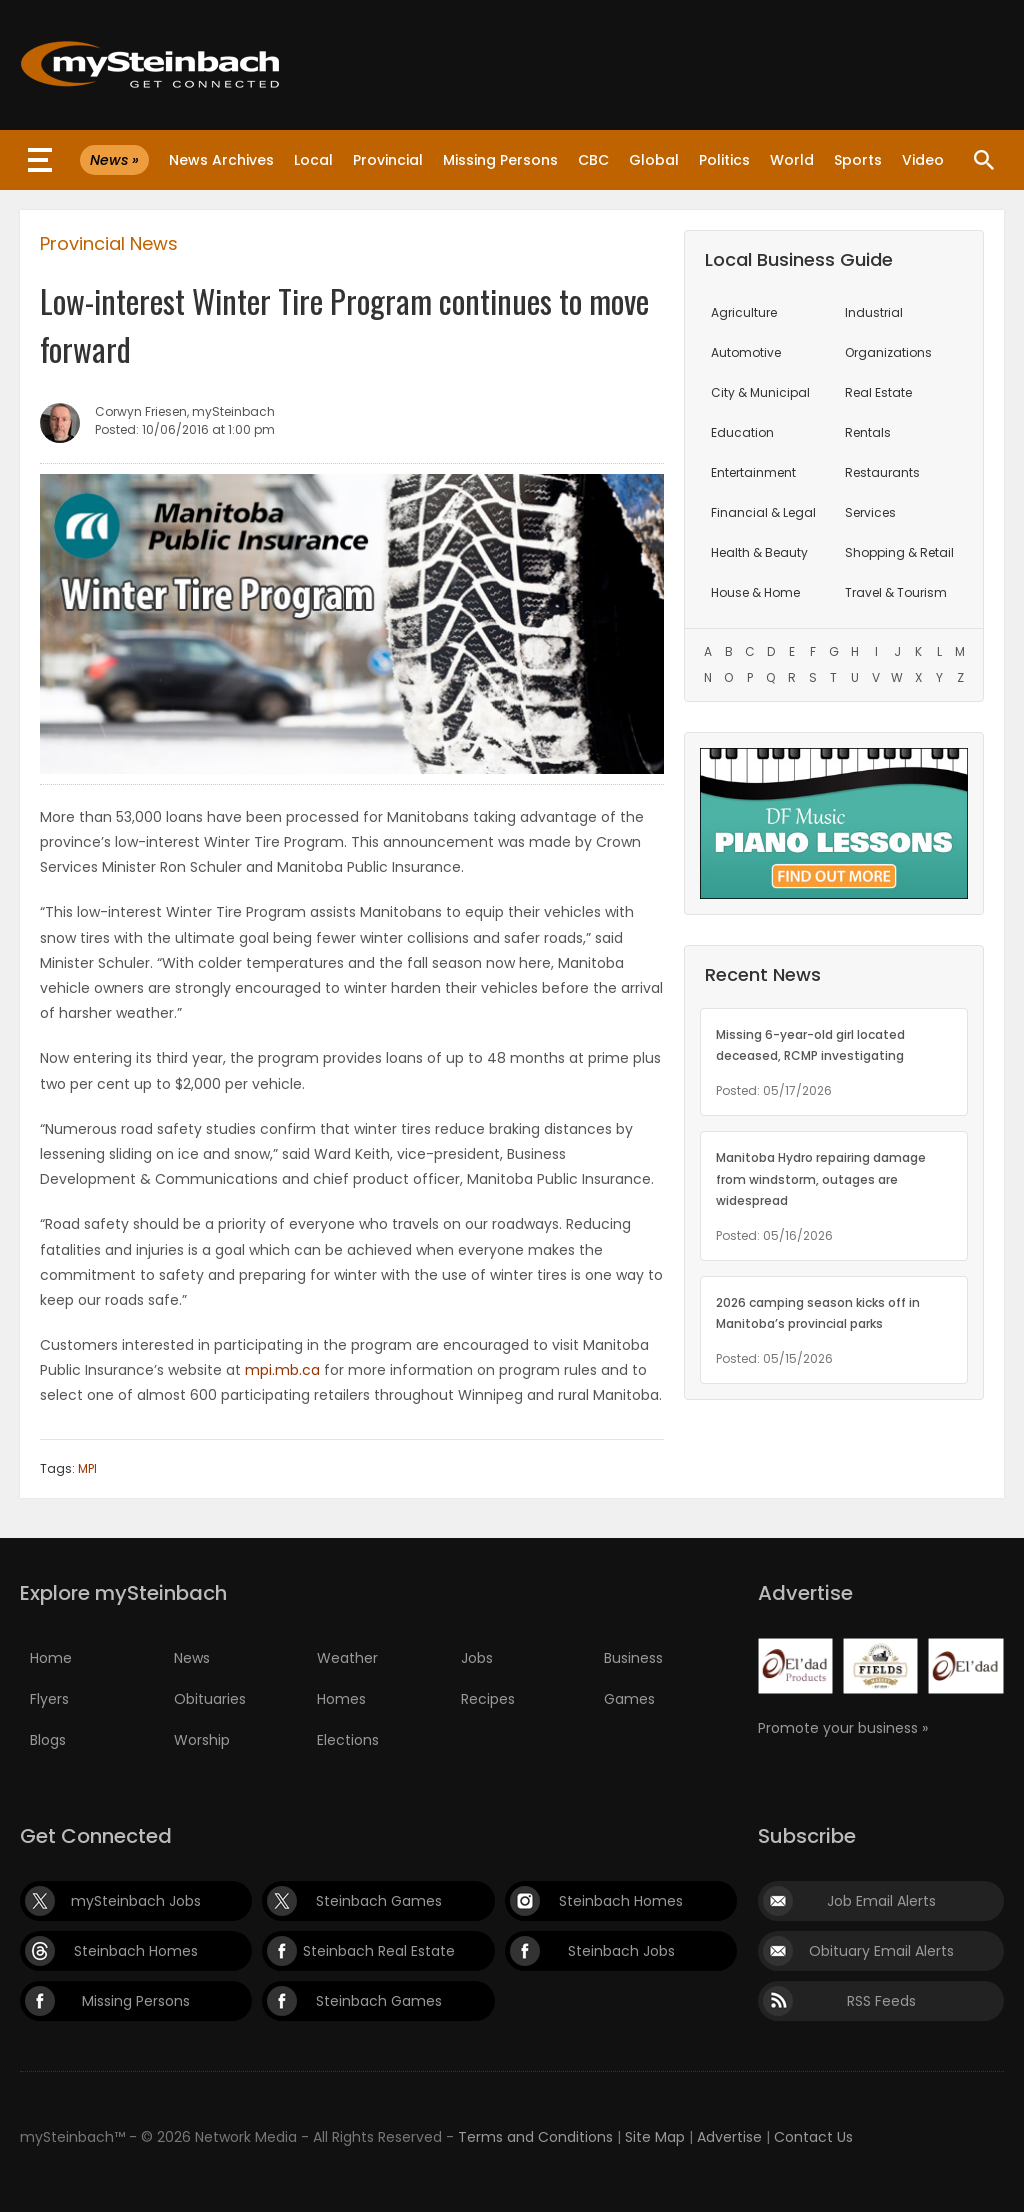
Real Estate (878, 392)
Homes (341, 1699)
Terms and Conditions (535, 2137)
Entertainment (753, 472)
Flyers (49, 1699)
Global (654, 160)
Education (742, 432)
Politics (724, 160)
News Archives (221, 160)
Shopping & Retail (899, 552)
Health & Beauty (759, 552)
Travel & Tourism (896, 592)
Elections (348, 1740)
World (792, 160)
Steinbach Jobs (621, 1951)
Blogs (48, 1740)
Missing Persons (500, 160)
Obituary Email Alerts (881, 1951)
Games (629, 1699)
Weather (347, 1658)
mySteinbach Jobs (136, 1901)
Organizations (888, 352)
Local (313, 160)
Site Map (655, 2137)
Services (870, 512)
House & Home (755, 592)
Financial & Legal (763, 512)
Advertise (729, 2137)
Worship (202, 1740)
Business (633, 1658)
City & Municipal (760, 392)
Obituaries (210, 1699)
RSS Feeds (881, 2001)
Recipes (488, 1699)
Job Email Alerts (881, 1901)
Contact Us (813, 2137)
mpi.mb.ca (282, 1370)
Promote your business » (843, 1728)
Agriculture (744, 312)
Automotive (746, 352)
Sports (858, 160)
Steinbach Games (379, 1901)
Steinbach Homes (621, 1901)
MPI (87, 1468)
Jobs (477, 1658)
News (192, 1658)
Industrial (874, 312)
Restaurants (882, 472)
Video (923, 160)
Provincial (388, 160)
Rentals (868, 432)
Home (51, 1658)
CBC (593, 160)
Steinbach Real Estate (379, 1951)
